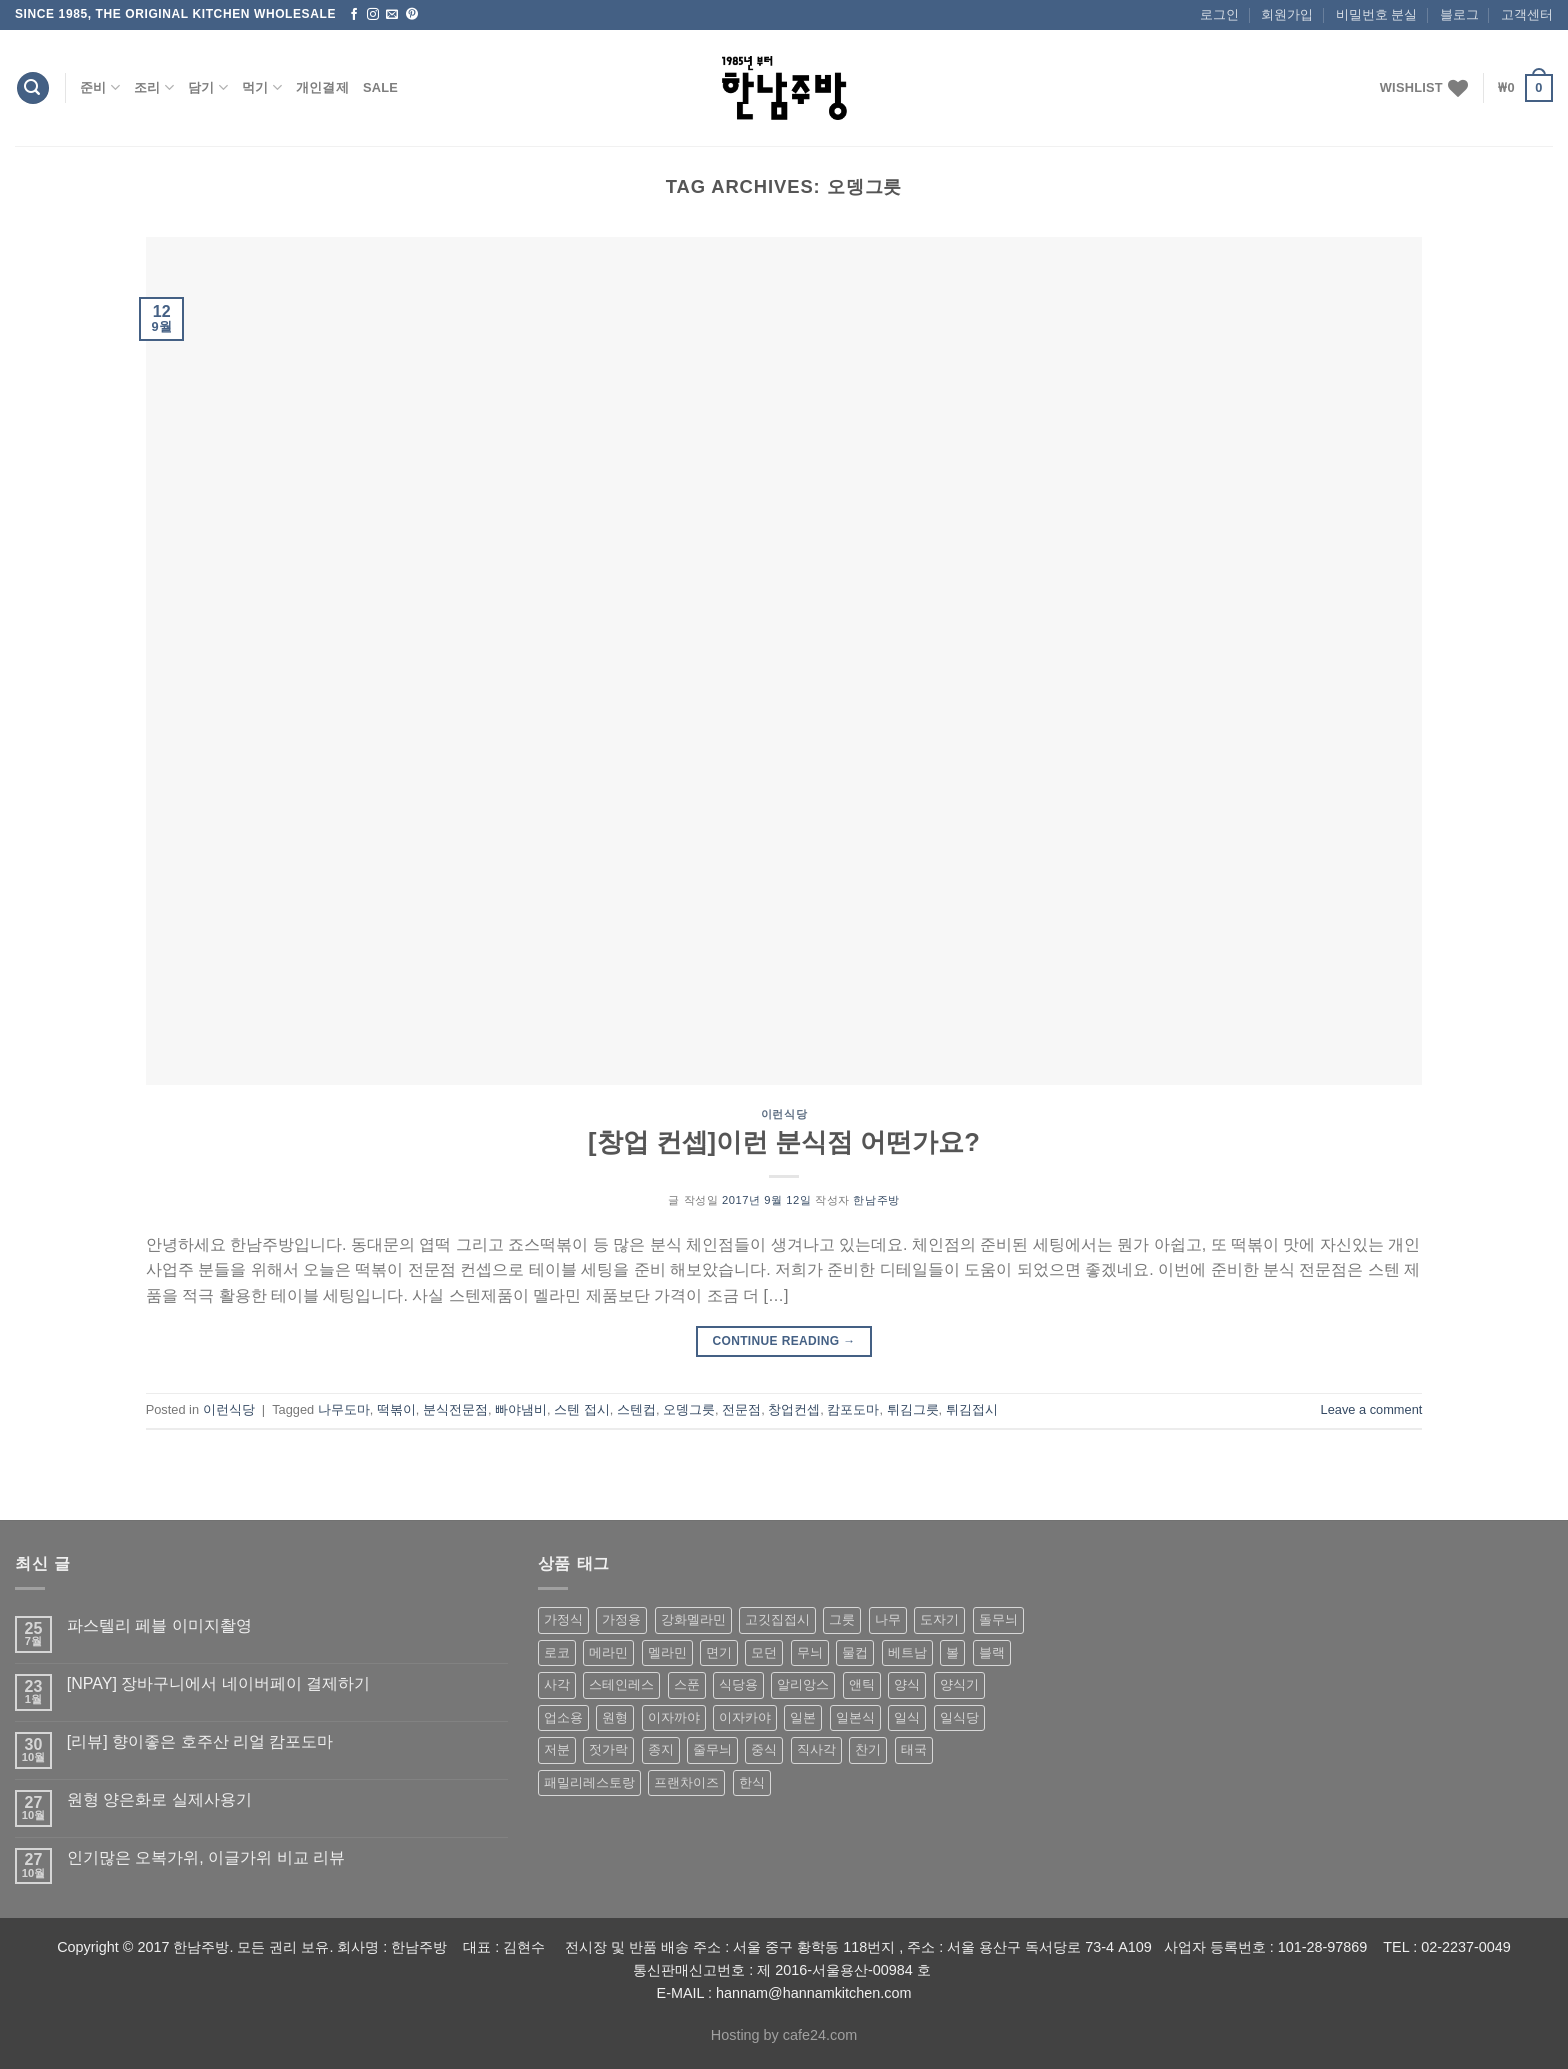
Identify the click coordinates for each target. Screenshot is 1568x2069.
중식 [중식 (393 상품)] (764, 1749)
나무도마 (344, 1409)
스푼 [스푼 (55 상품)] (687, 1684)
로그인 (1219, 14)
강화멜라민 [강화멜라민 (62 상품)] (693, 1619)
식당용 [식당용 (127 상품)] (738, 1684)
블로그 (1459, 14)
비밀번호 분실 (1377, 14)
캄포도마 (853, 1409)
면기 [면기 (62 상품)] (719, 1652)
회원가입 (1287, 14)
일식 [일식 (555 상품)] (907, 1717)
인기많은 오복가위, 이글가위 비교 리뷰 (206, 1857)
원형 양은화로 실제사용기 (159, 1799)
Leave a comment (1372, 1409)
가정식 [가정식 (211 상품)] (563, 1619)
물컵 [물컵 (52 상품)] (855, 1652)
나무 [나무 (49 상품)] (888, 1619)
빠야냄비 (521, 1409)
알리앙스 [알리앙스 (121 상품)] (803, 1684)
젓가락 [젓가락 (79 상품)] (608, 1749)
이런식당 (784, 1114)
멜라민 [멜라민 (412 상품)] (667, 1652)
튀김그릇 (913, 1409)
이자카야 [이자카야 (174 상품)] (745, 1717)
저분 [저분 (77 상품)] (557, 1749)
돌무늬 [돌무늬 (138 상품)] (998, 1619)
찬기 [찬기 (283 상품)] (868, 1749)
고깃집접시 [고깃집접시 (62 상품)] (777, 1619)
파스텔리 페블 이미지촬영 (159, 1625)
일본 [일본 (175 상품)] (803, 1717)
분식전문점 (455, 1409)
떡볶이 (396, 1409)
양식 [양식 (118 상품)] (907, 1684)
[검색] (33, 88)
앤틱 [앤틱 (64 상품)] (862, 1684)
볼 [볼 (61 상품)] (952, 1652)
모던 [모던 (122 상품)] (764, 1652)
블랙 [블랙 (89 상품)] (992, 1652)
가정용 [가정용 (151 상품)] (621, 1619)
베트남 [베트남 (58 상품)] (907, 1652)
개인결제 (322, 87)
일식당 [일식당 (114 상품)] (959, 1717)
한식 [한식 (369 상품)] (752, 1782)
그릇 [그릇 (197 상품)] (842, 1619)
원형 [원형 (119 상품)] (615, 1717)
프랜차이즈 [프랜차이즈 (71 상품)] (686, 1782)
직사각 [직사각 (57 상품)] (816, 1749)
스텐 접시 (582, 1409)
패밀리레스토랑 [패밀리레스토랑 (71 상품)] (589, 1782)
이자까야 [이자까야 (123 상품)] (674, 1717)
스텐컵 (636, 1409)
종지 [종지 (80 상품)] (661, 1749)
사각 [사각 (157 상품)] (557, 1684)
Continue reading (783, 1341)
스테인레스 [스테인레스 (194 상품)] (621, 1684)
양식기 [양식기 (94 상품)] (959, 1684)
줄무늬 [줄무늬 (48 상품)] (712, 1749)
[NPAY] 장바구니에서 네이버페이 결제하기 (218, 1683)
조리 (154, 87)
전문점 (741, 1409)
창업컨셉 (794, 1409)
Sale (380, 87)
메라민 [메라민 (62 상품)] (608, 1652)
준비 (100, 87)
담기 (208, 87)
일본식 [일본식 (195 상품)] (855, 1717)
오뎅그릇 (689, 1409)
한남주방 (876, 1200)
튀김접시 (972, 1409)
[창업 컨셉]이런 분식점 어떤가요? (784, 1142)
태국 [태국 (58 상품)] (914, 1749)
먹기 (262, 87)
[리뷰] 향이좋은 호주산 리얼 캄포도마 (200, 1741)
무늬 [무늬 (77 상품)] (810, 1652)
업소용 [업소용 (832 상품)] (563, 1717)
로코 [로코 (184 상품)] (557, 1652)
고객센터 (1527, 14)
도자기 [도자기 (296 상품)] (939, 1619)
